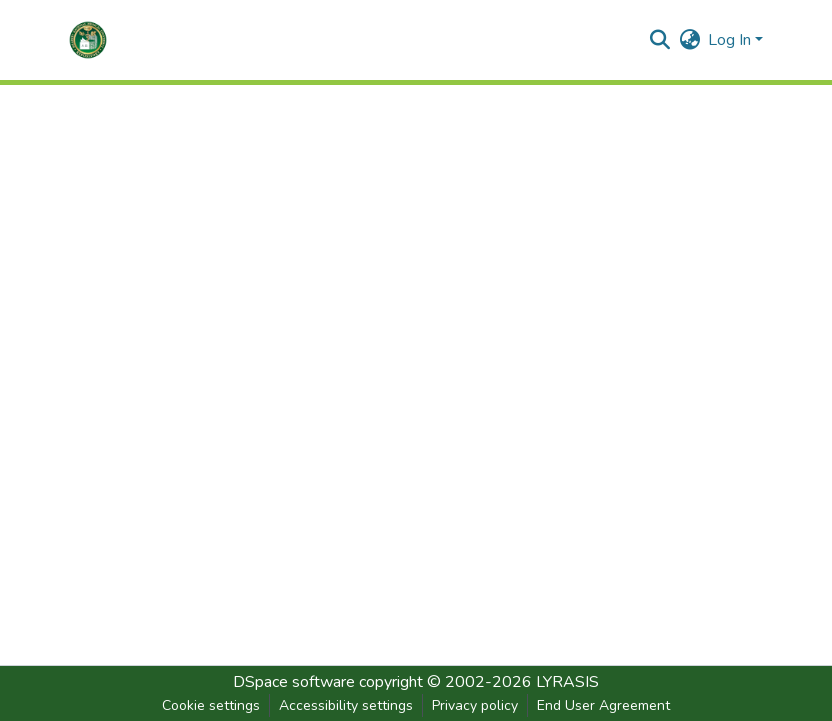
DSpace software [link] (294, 682)
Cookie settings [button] (211, 705)
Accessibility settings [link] (346, 705)
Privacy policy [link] (475, 705)
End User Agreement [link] (603, 705)
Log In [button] (731, 40)
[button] (88, 40)
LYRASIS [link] (567, 682)
